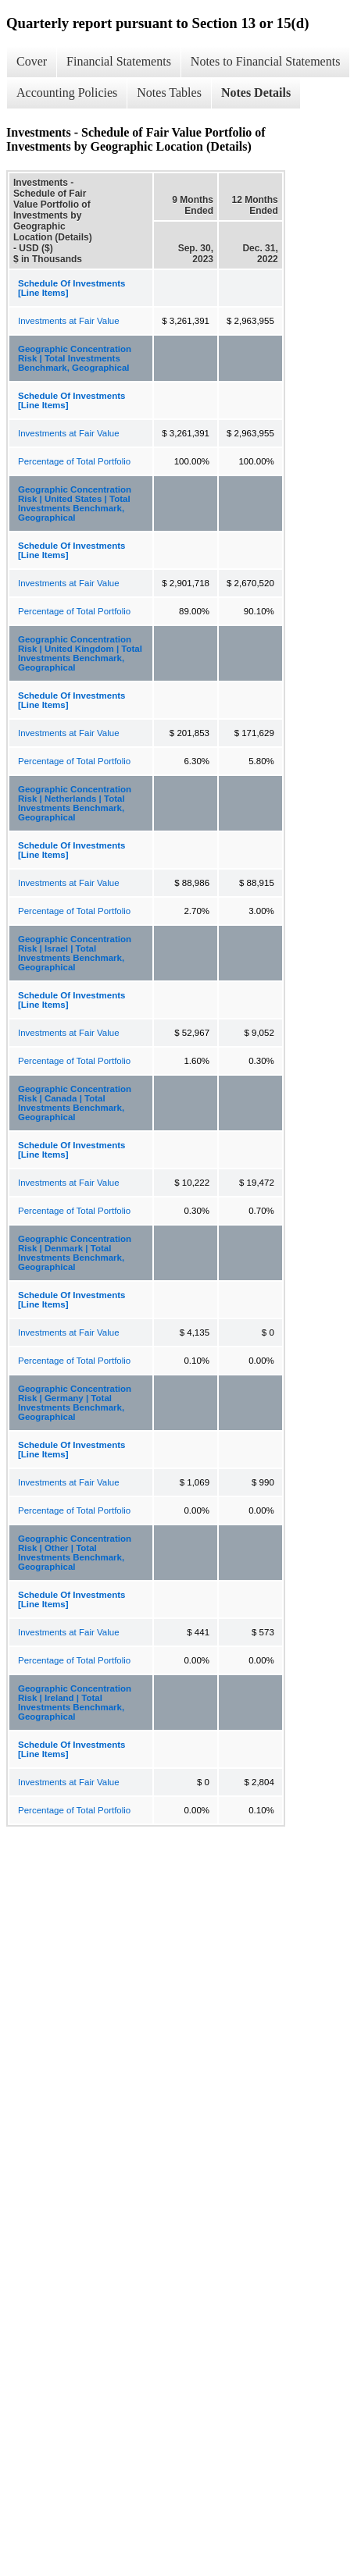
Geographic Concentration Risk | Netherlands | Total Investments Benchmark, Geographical (74, 803)
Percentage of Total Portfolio (74, 461)
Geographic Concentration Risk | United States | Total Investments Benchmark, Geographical (74, 503)
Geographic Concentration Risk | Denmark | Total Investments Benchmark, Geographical (74, 1253)
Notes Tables (169, 92)
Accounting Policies (66, 92)
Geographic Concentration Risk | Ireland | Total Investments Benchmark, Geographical (74, 1702)
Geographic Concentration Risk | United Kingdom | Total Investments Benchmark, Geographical (80, 653)
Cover (31, 61)
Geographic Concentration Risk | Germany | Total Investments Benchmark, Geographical (74, 1402)
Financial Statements (118, 61)
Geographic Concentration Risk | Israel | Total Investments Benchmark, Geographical (74, 953)
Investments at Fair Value (69, 321)
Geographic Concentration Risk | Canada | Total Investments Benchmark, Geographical (74, 1103)
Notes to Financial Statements (266, 61)
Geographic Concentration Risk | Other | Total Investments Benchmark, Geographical (74, 1552)
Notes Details (256, 92)
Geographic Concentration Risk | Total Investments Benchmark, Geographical (74, 358)
